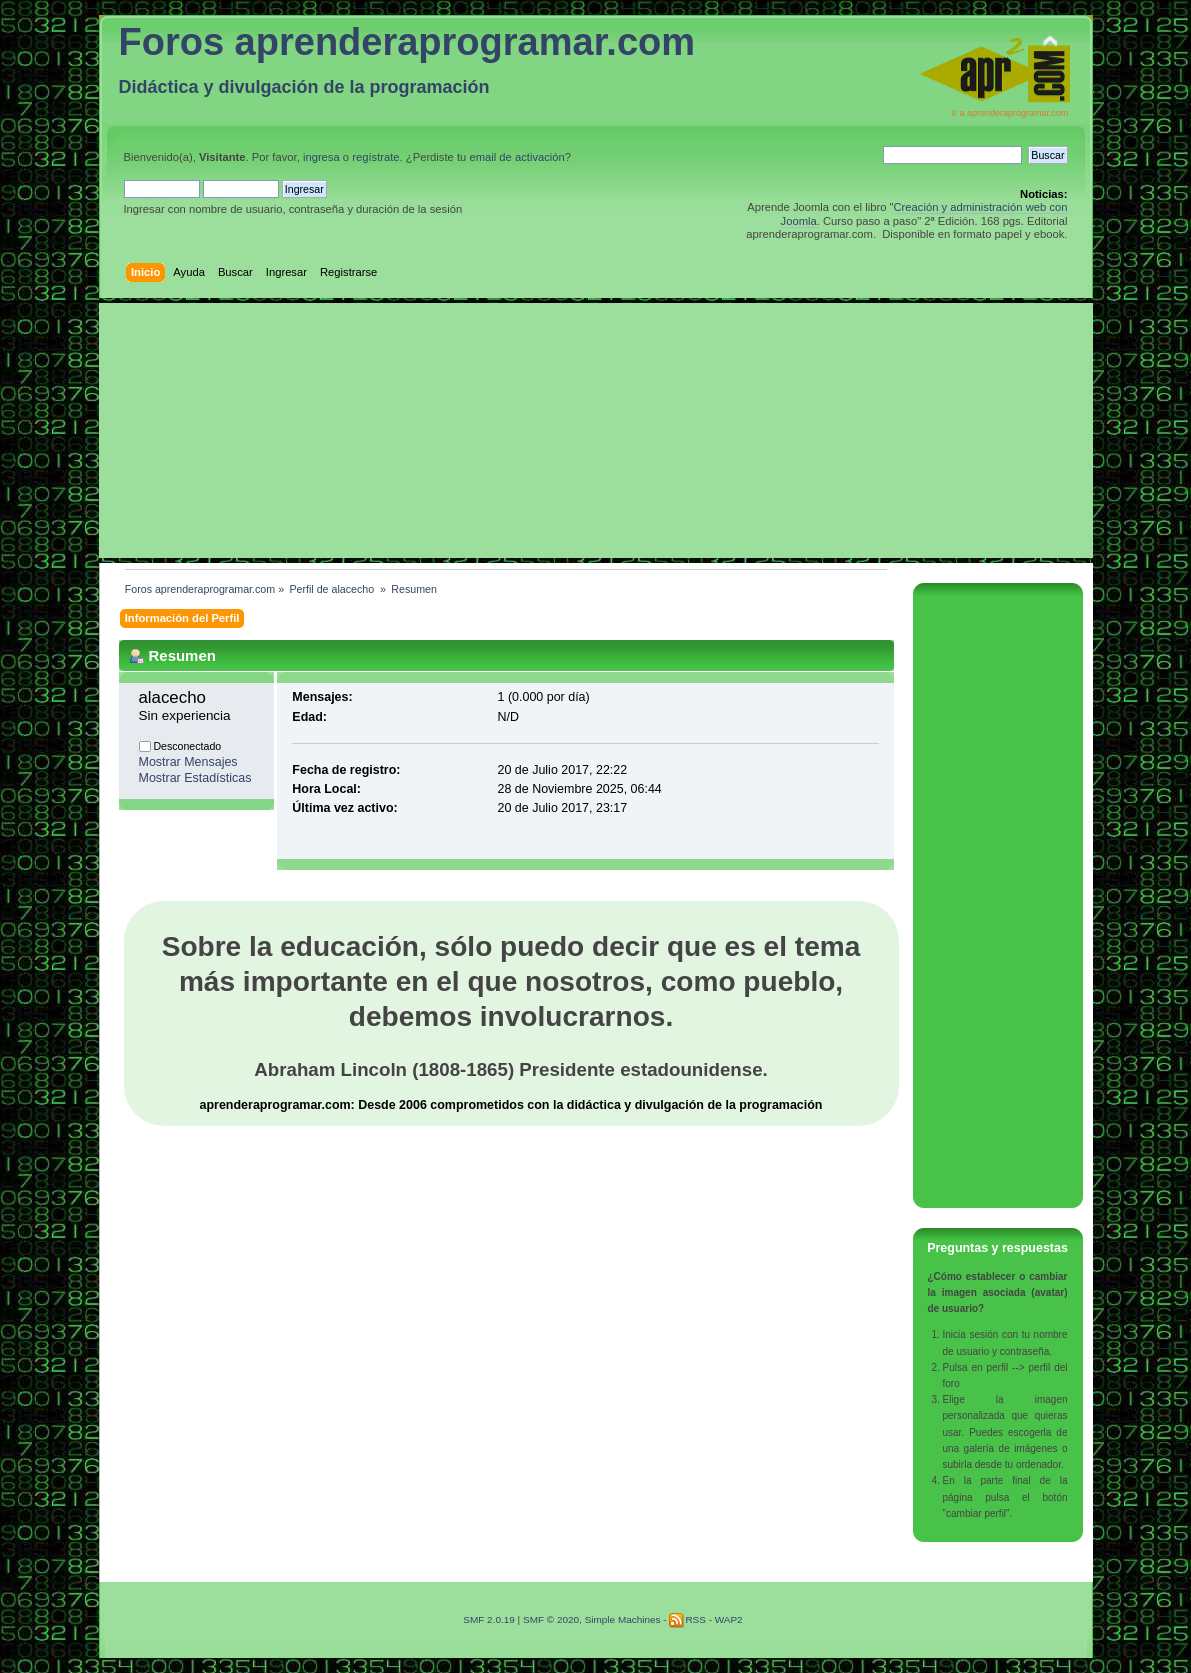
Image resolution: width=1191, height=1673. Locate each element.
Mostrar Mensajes (188, 762)
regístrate (375, 157)
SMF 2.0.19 (489, 1619)
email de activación (516, 157)
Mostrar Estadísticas (195, 778)
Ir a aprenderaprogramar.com (1009, 113)
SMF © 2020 (551, 1619)
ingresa (321, 157)
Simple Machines (623, 1619)
